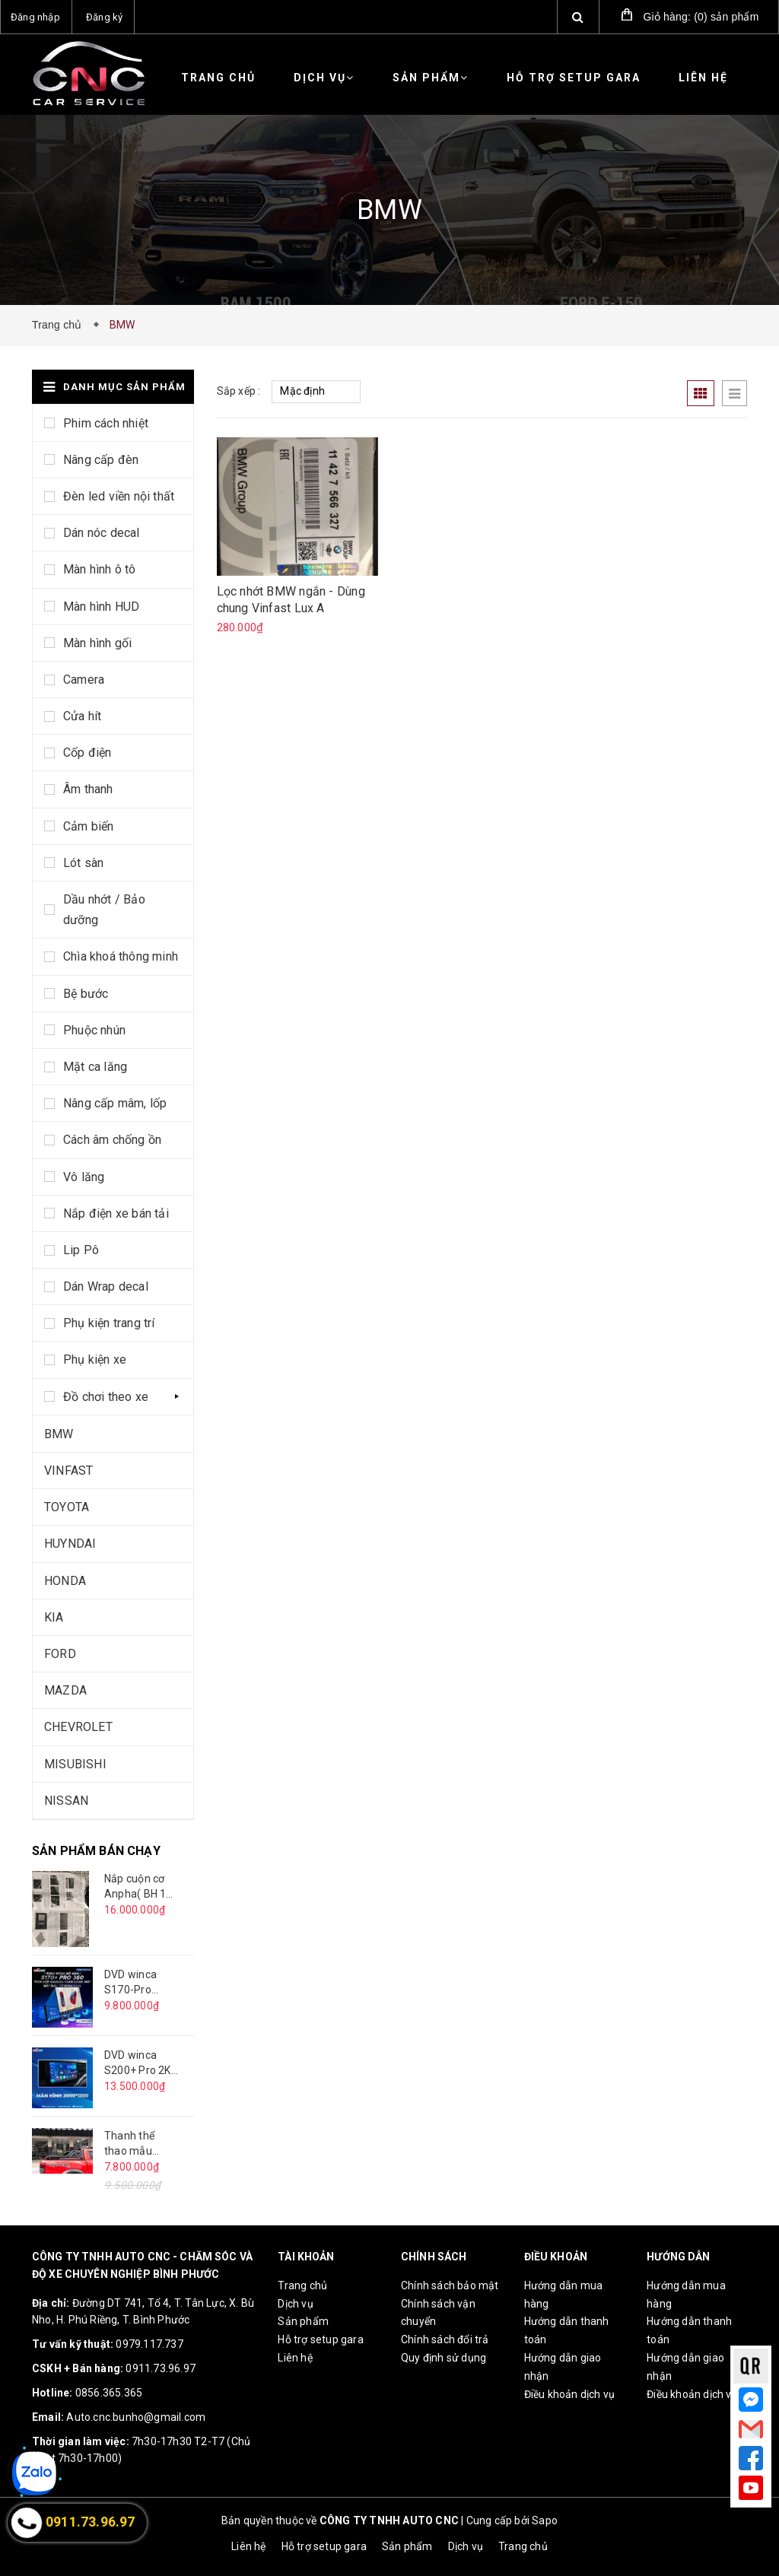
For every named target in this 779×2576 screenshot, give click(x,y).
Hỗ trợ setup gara (574, 77)
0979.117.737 (149, 2344)
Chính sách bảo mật (450, 2285)
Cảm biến (88, 826)
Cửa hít (82, 716)
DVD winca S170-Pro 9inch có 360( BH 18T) (137, 1982)
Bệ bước (85, 993)
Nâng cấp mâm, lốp (115, 1103)
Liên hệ (703, 77)
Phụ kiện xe (94, 1359)
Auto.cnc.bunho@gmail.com (135, 2417)
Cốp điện (87, 752)
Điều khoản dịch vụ (569, 2394)
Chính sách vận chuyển (438, 2313)
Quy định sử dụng (443, 2358)
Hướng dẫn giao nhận (563, 2367)
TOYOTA (66, 1507)
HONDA (65, 1581)
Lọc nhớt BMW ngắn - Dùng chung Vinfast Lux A (291, 599)
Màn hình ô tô (99, 569)
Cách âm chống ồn (112, 1139)
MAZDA (65, 1690)
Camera (83, 679)
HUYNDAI (70, 1543)
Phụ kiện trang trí (109, 1323)
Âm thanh (88, 789)
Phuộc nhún (94, 1030)
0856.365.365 (108, 2393)
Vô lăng (83, 1177)
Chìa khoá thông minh (120, 956)
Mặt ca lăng (95, 1066)
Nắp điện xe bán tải (116, 1213)
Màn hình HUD (101, 606)
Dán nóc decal (101, 533)
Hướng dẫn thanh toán (566, 2330)
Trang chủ (218, 77)
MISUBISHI (75, 1764)
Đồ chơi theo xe (105, 1397)
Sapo (545, 2520)
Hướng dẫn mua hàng (563, 2294)
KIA (54, 1617)
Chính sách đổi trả (445, 2339)
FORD (60, 1654)
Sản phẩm (431, 77)
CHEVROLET (78, 1727)
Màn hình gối (97, 643)
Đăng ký (104, 17)
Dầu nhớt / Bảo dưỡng (104, 909)
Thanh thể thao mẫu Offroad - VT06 (129, 2144)
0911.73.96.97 (161, 2368)
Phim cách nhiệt (105, 423)
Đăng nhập (35, 17)
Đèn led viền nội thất (118, 496)
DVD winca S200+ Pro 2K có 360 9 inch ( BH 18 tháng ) (139, 2063)
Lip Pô (81, 1250)
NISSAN (66, 1800)
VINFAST (68, 1470)
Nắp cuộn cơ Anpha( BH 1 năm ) (135, 1886)
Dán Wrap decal (105, 1286)
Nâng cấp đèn (100, 460)
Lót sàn (83, 863)
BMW (59, 1434)
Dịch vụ (324, 77)
